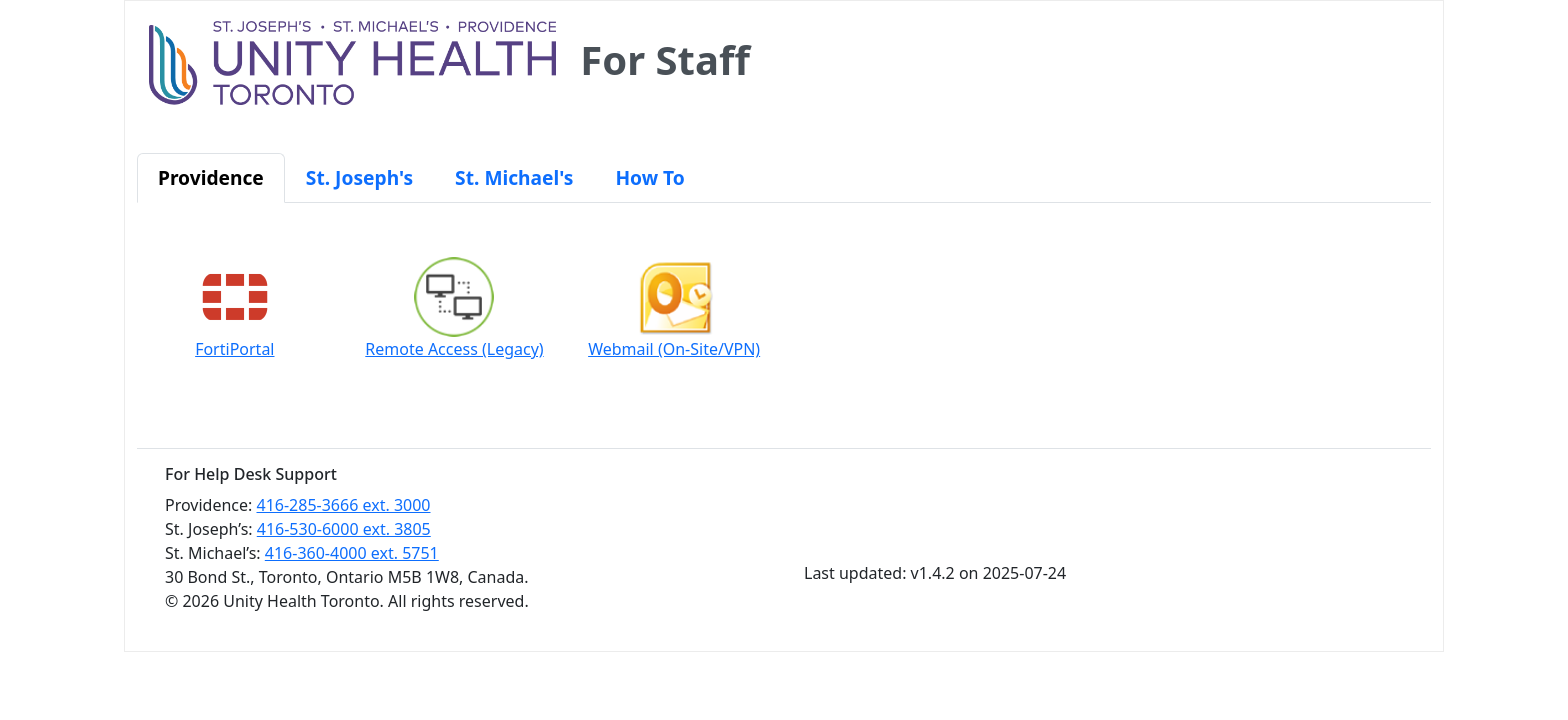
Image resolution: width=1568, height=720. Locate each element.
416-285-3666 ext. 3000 (344, 505)
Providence (211, 177)
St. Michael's (514, 177)
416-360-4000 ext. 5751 (352, 553)
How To (649, 177)
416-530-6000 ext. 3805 (344, 529)
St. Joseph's (359, 177)
